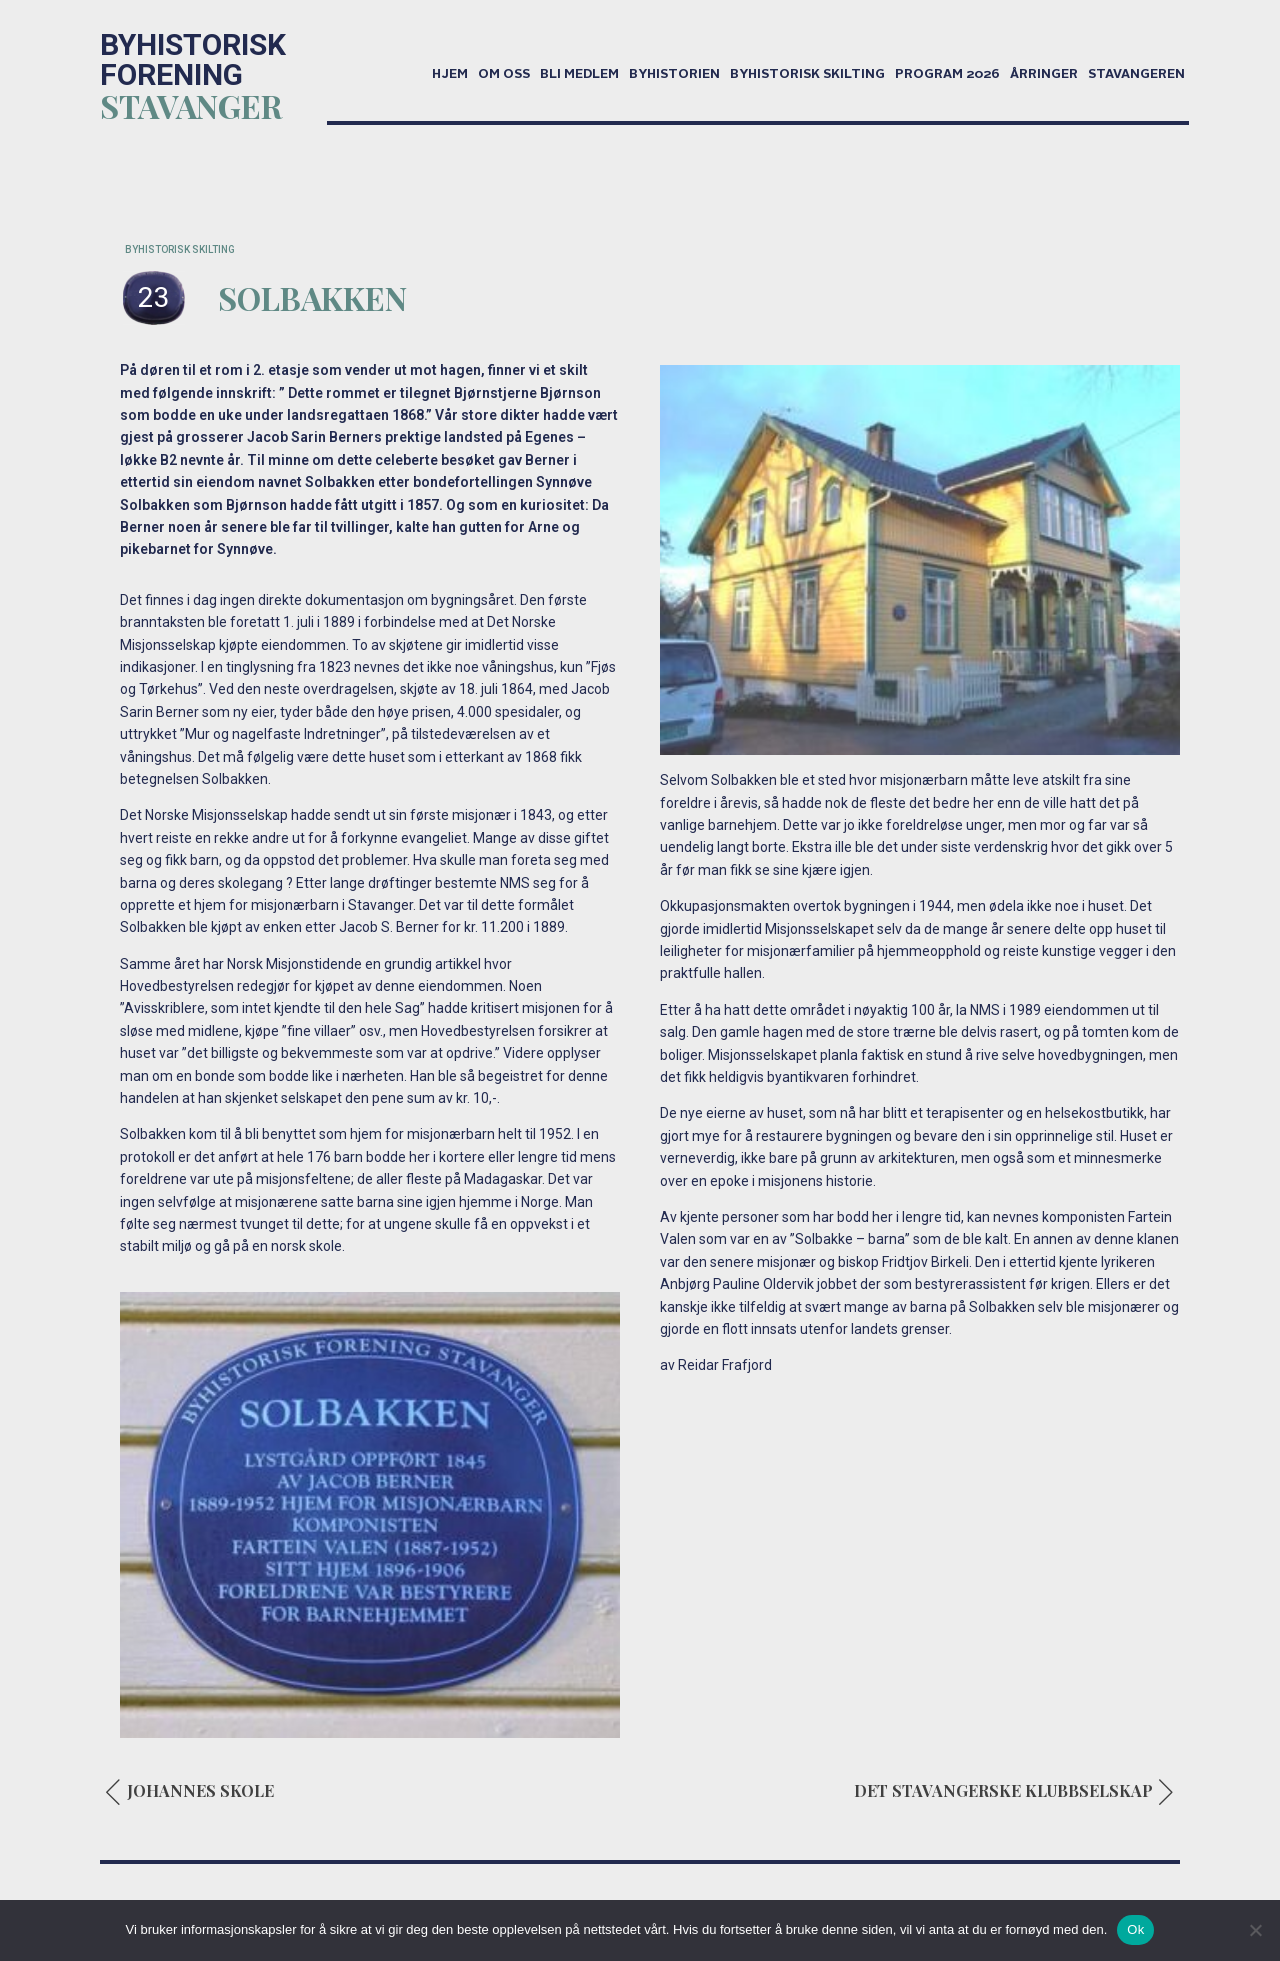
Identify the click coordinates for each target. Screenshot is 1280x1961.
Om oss (504, 75)
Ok (1135, 1929)
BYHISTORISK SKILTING (180, 249)
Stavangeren (1136, 75)
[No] (1255, 1930)
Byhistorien (674, 75)
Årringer (1044, 75)
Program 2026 (947, 75)
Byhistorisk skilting (807, 75)
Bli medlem (579, 75)
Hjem (450, 75)
